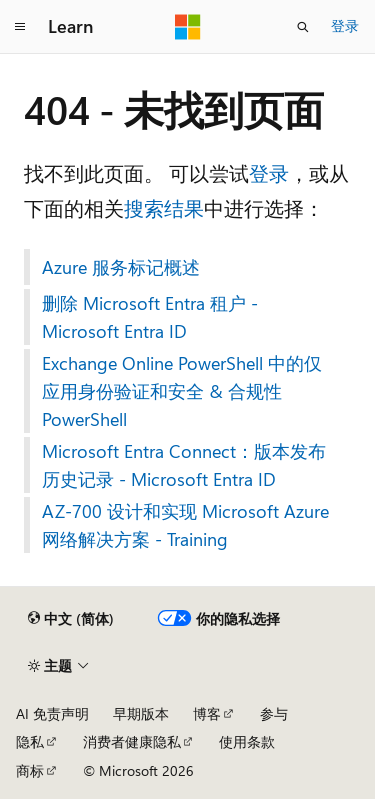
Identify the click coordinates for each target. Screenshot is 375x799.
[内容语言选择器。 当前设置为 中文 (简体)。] (71, 619)
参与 (274, 713)
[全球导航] (20, 27)
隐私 (30, 741)
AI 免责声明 (52, 713)
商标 (30, 770)
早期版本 (141, 713)
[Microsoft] (188, 27)
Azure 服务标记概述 (121, 267)
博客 (207, 713)
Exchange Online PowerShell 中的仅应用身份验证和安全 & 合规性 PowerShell (182, 391)
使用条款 (247, 741)
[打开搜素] (303, 27)
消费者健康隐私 (132, 741)
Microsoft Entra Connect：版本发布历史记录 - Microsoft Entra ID (184, 465)
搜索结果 (164, 207)
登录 (345, 25)
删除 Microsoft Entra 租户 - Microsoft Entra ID (150, 317)
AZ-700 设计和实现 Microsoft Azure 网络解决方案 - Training (185, 525)
